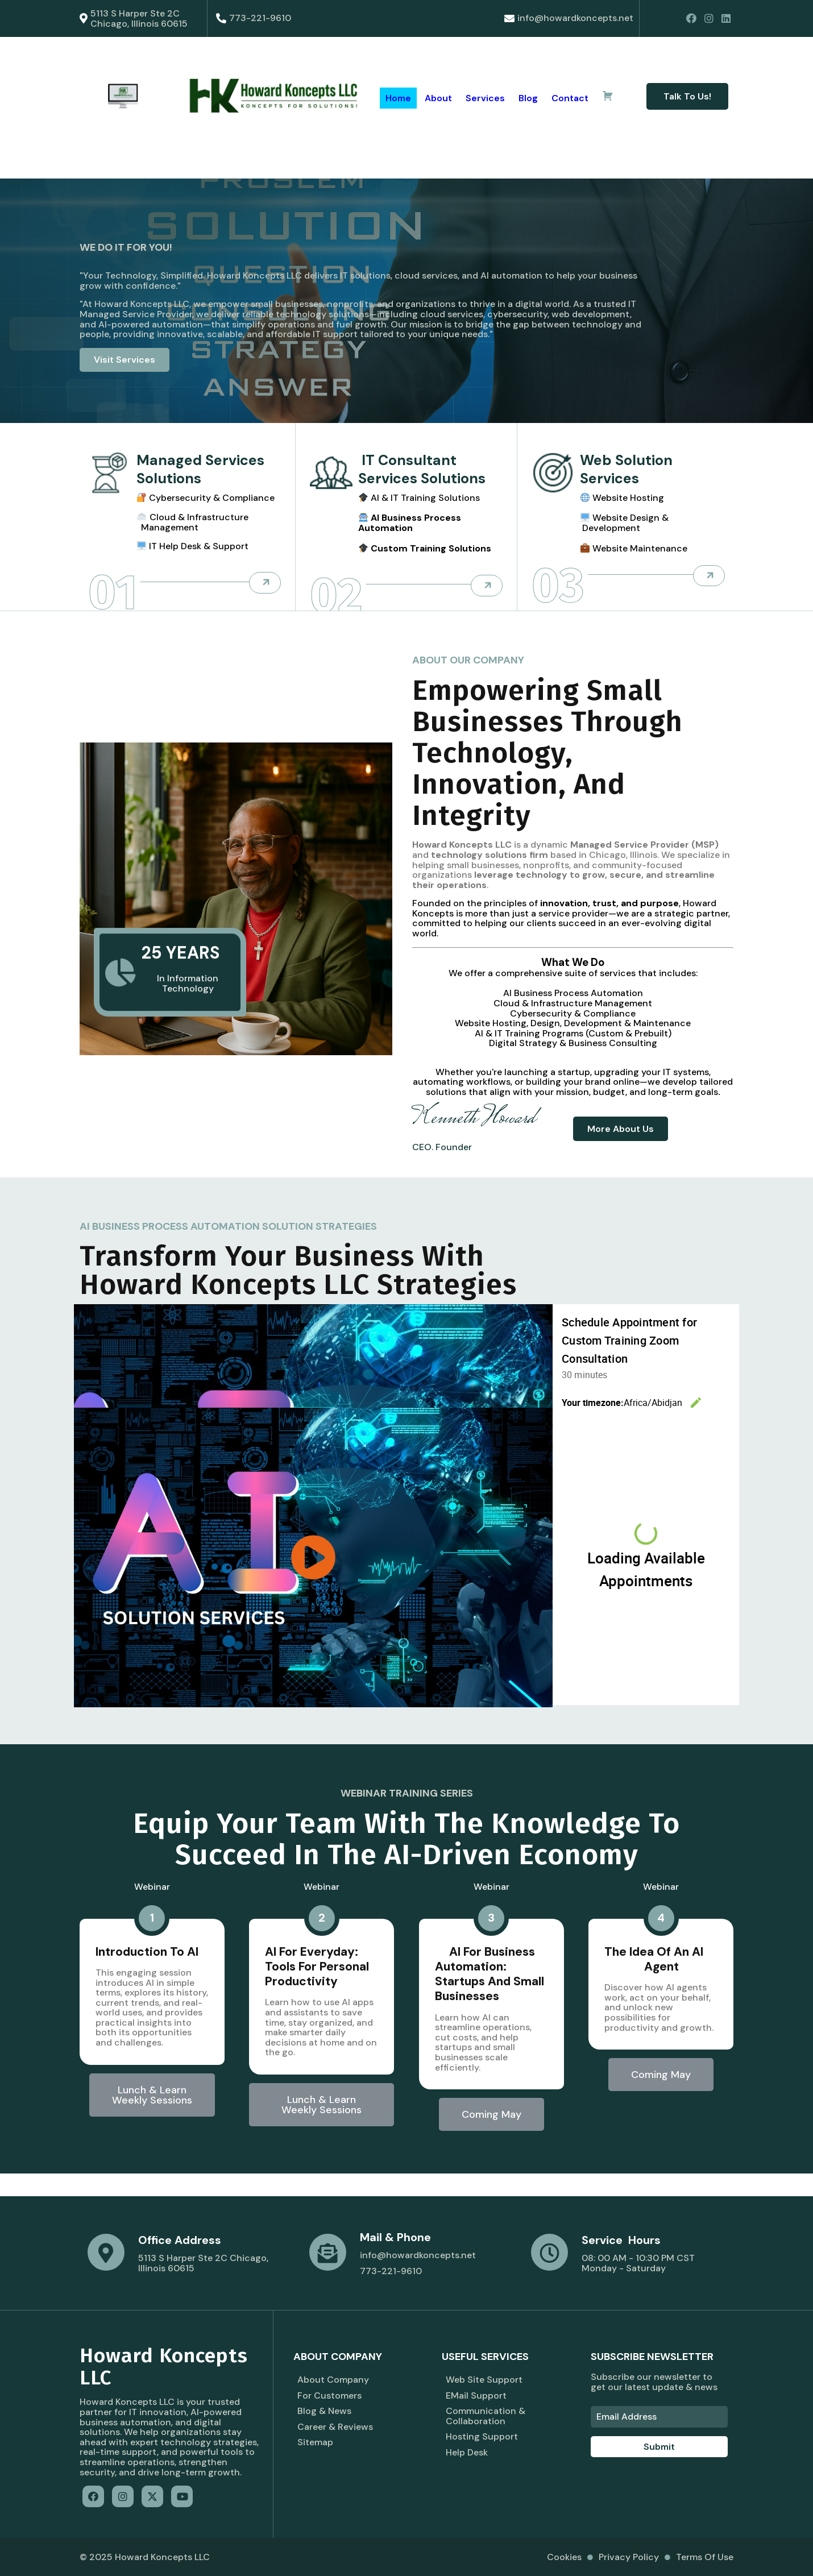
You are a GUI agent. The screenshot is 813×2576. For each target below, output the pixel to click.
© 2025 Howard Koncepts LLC (145, 2557)
